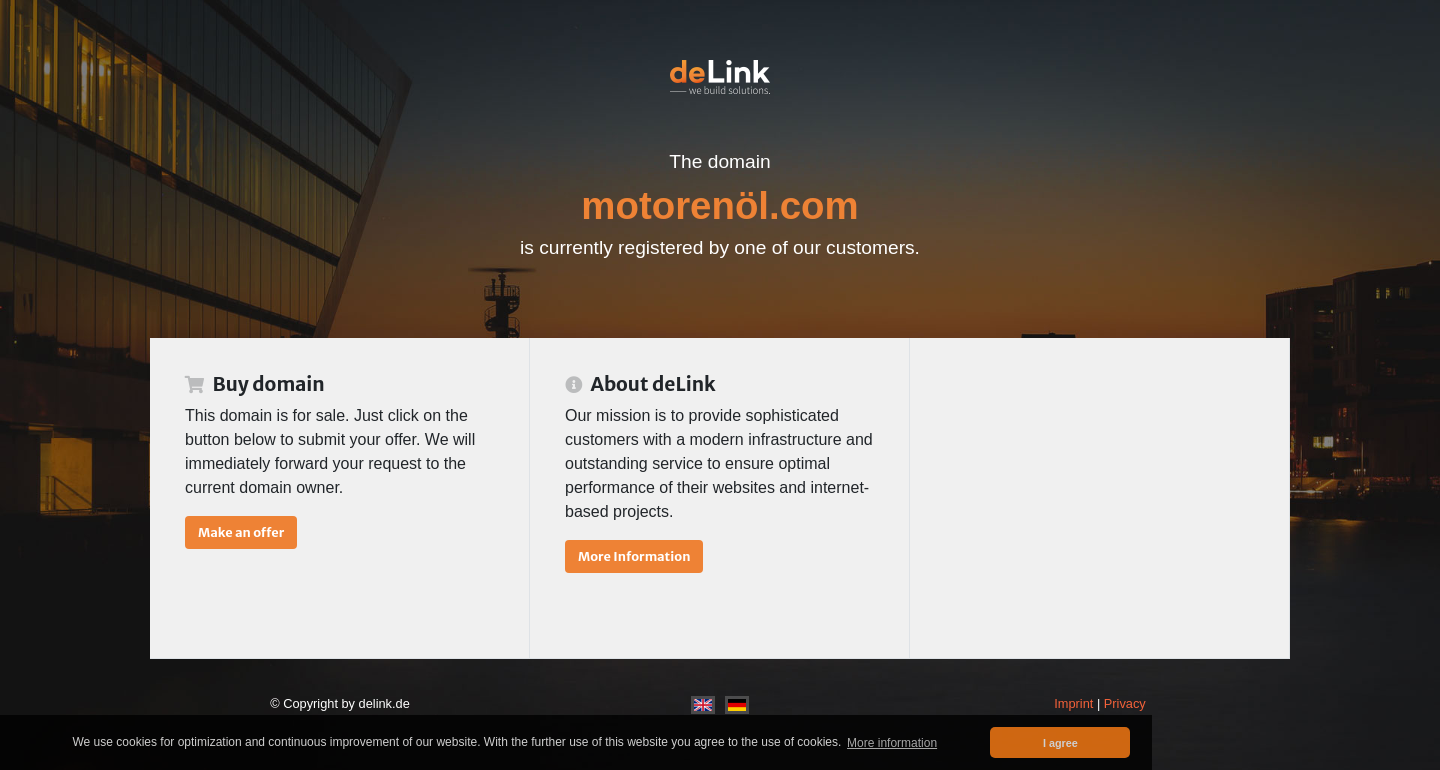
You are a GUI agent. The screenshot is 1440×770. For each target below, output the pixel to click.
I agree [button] (1060, 743)
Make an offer (241, 532)
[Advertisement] (1099, 498)
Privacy (1125, 703)
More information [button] (892, 743)
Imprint (1073, 703)
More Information (634, 556)
